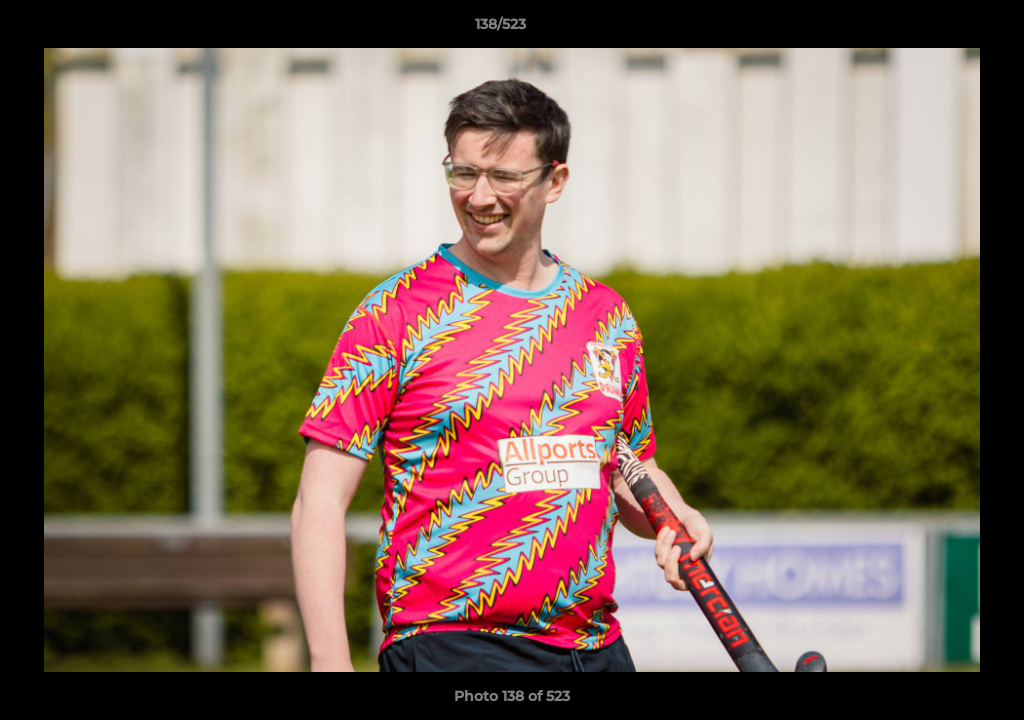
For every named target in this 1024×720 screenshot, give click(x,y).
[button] (940, 29)
